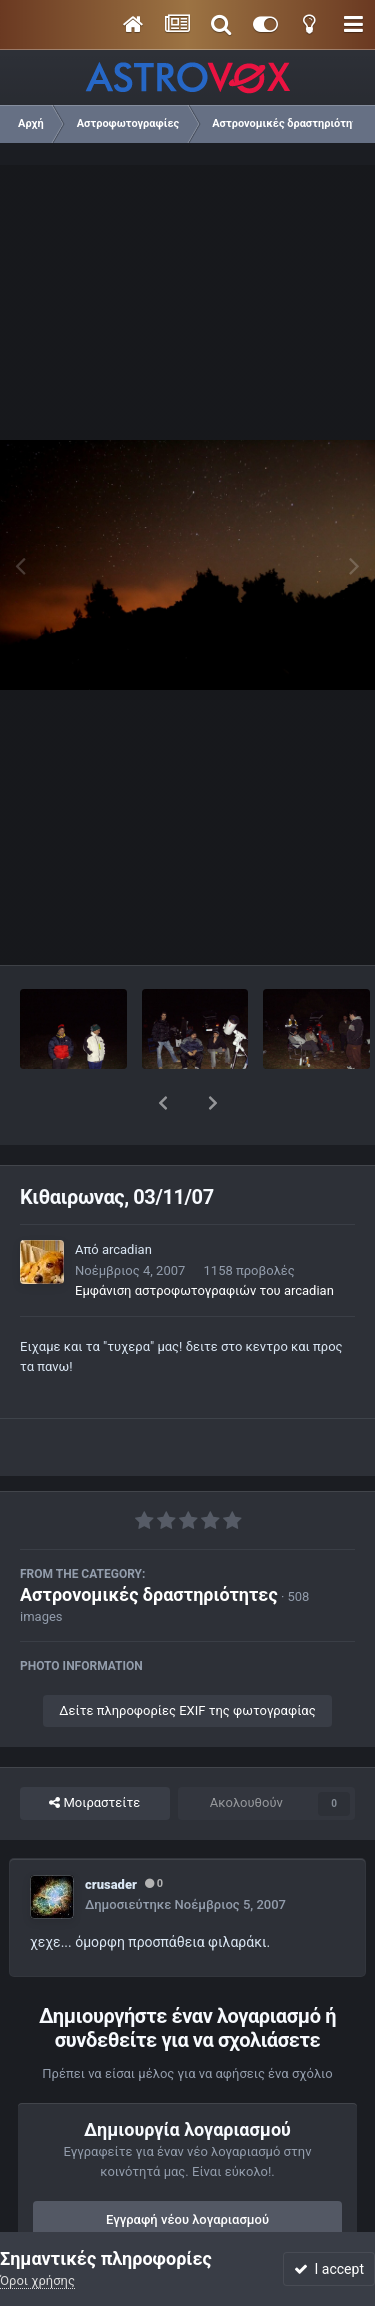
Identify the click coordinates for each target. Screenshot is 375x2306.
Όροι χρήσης (37, 2280)
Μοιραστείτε (94, 1751)
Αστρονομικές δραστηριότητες (149, 1542)
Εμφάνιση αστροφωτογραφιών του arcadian (204, 1238)
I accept (329, 2269)
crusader (111, 1832)
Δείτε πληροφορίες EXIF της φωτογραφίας (187, 1658)
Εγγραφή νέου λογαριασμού (187, 2167)
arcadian (127, 1197)
